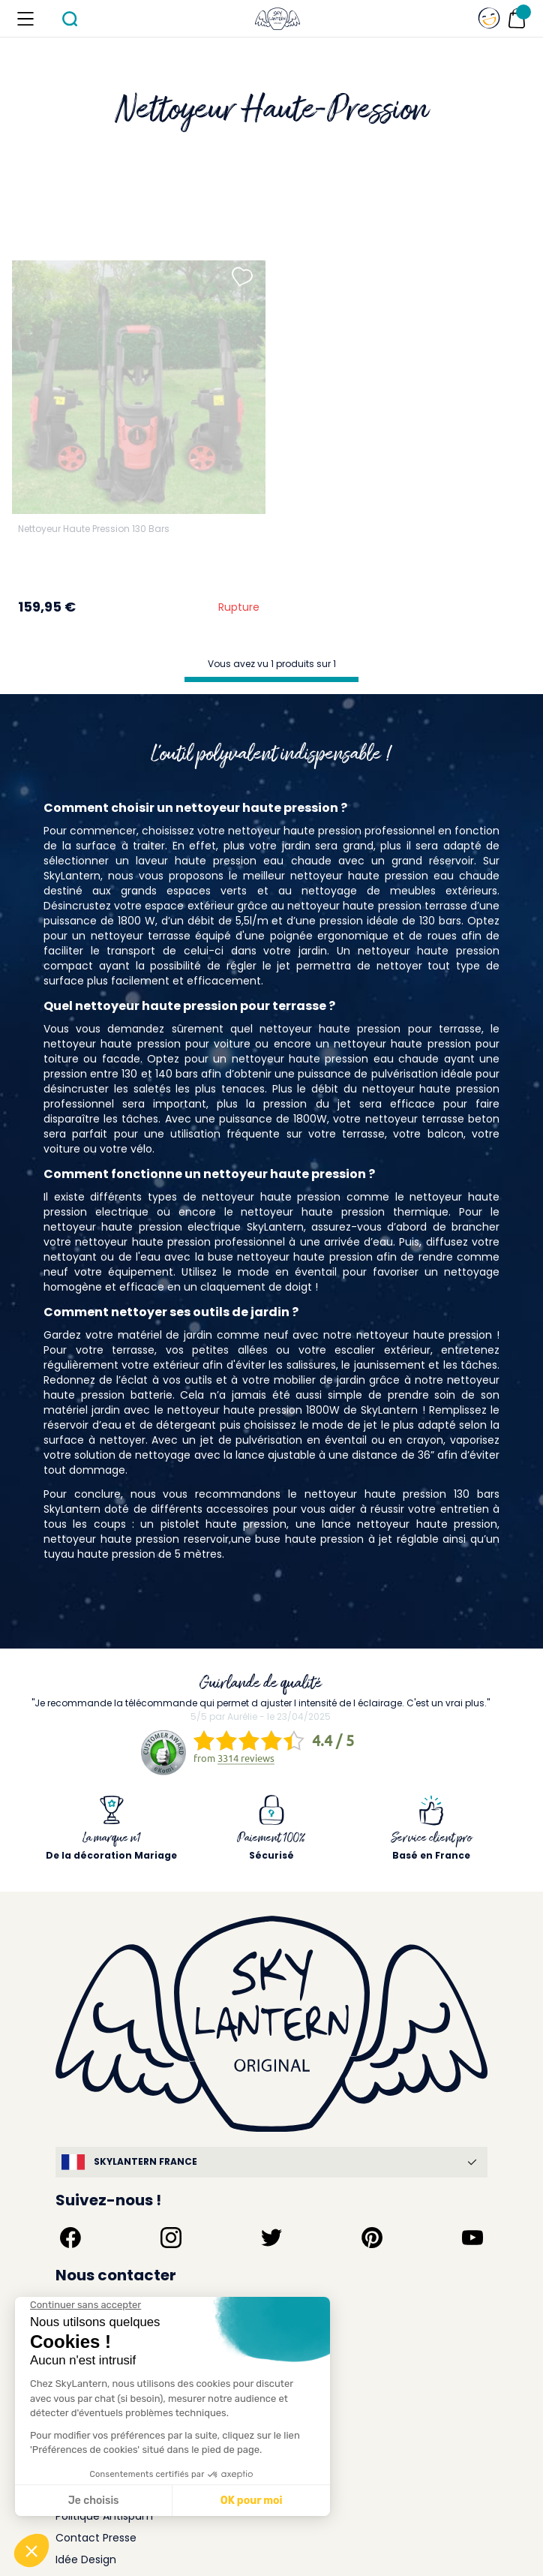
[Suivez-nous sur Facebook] (71, 2238)
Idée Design (86, 2559)
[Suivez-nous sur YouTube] (473, 2238)
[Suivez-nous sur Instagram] (171, 2238)
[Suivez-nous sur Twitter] (271, 2238)
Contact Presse (96, 2537)
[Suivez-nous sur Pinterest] (372, 2238)
